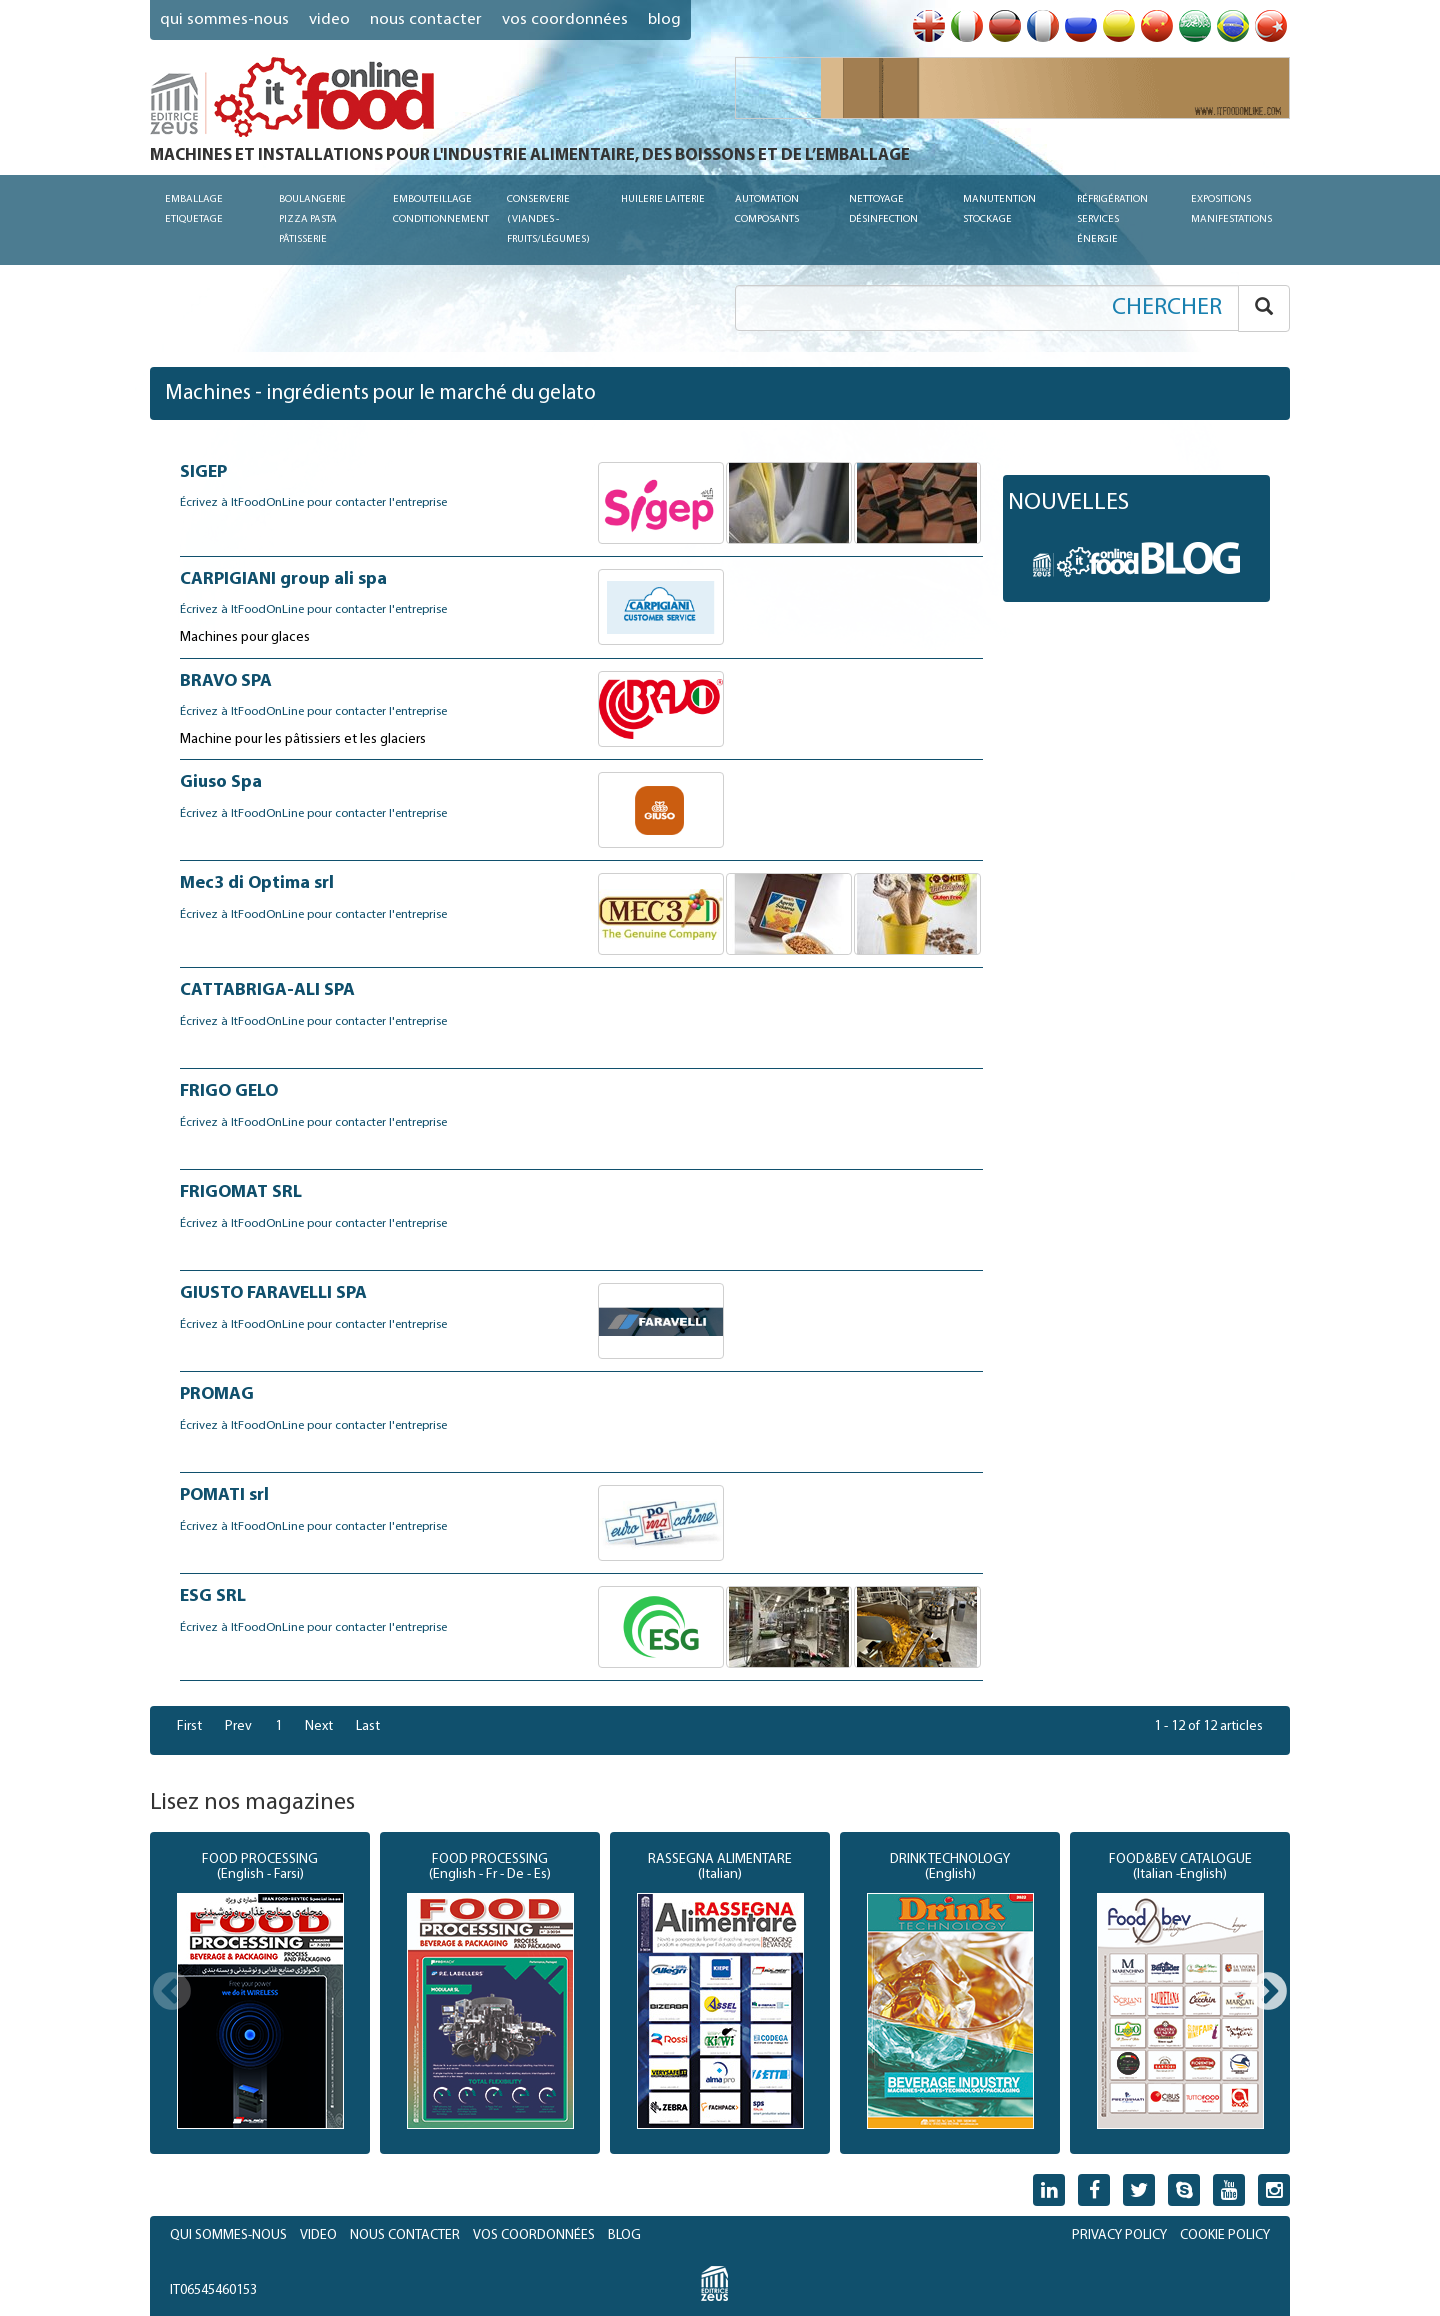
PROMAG (217, 1394)
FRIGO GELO (229, 1091)
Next (319, 1726)
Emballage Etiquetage (194, 209)
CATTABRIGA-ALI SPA (267, 990)
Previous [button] (172, 1993)
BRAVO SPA (226, 681)
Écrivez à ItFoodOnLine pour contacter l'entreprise (313, 503)
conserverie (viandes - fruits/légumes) (548, 219)
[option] (260, 1993)
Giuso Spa (221, 782)
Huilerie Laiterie (663, 199)
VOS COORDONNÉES (565, 19)
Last (368, 1726)
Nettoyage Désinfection (883, 209)
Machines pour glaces (245, 637)
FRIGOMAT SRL (241, 1192)
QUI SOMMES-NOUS (224, 19)
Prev (238, 1726)
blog (664, 19)
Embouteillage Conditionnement (441, 209)
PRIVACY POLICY (1119, 2235)
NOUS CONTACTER (426, 19)
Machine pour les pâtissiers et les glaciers (303, 739)
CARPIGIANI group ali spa (283, 579)
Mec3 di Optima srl (257, 883)
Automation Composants (767, 209)
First (189, 1726)
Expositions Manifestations (1231, 209)
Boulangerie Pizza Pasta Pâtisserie (312, 219)
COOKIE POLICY (1225, 2235)
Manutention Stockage (999, 209)
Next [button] (1268, 1993)
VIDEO (329, 19)
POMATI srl (224, 1495)
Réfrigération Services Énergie (1112, 219)
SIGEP (203, 472)
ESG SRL (213, 1596)
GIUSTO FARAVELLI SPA (273, 1293)
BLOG (624, 2235)
